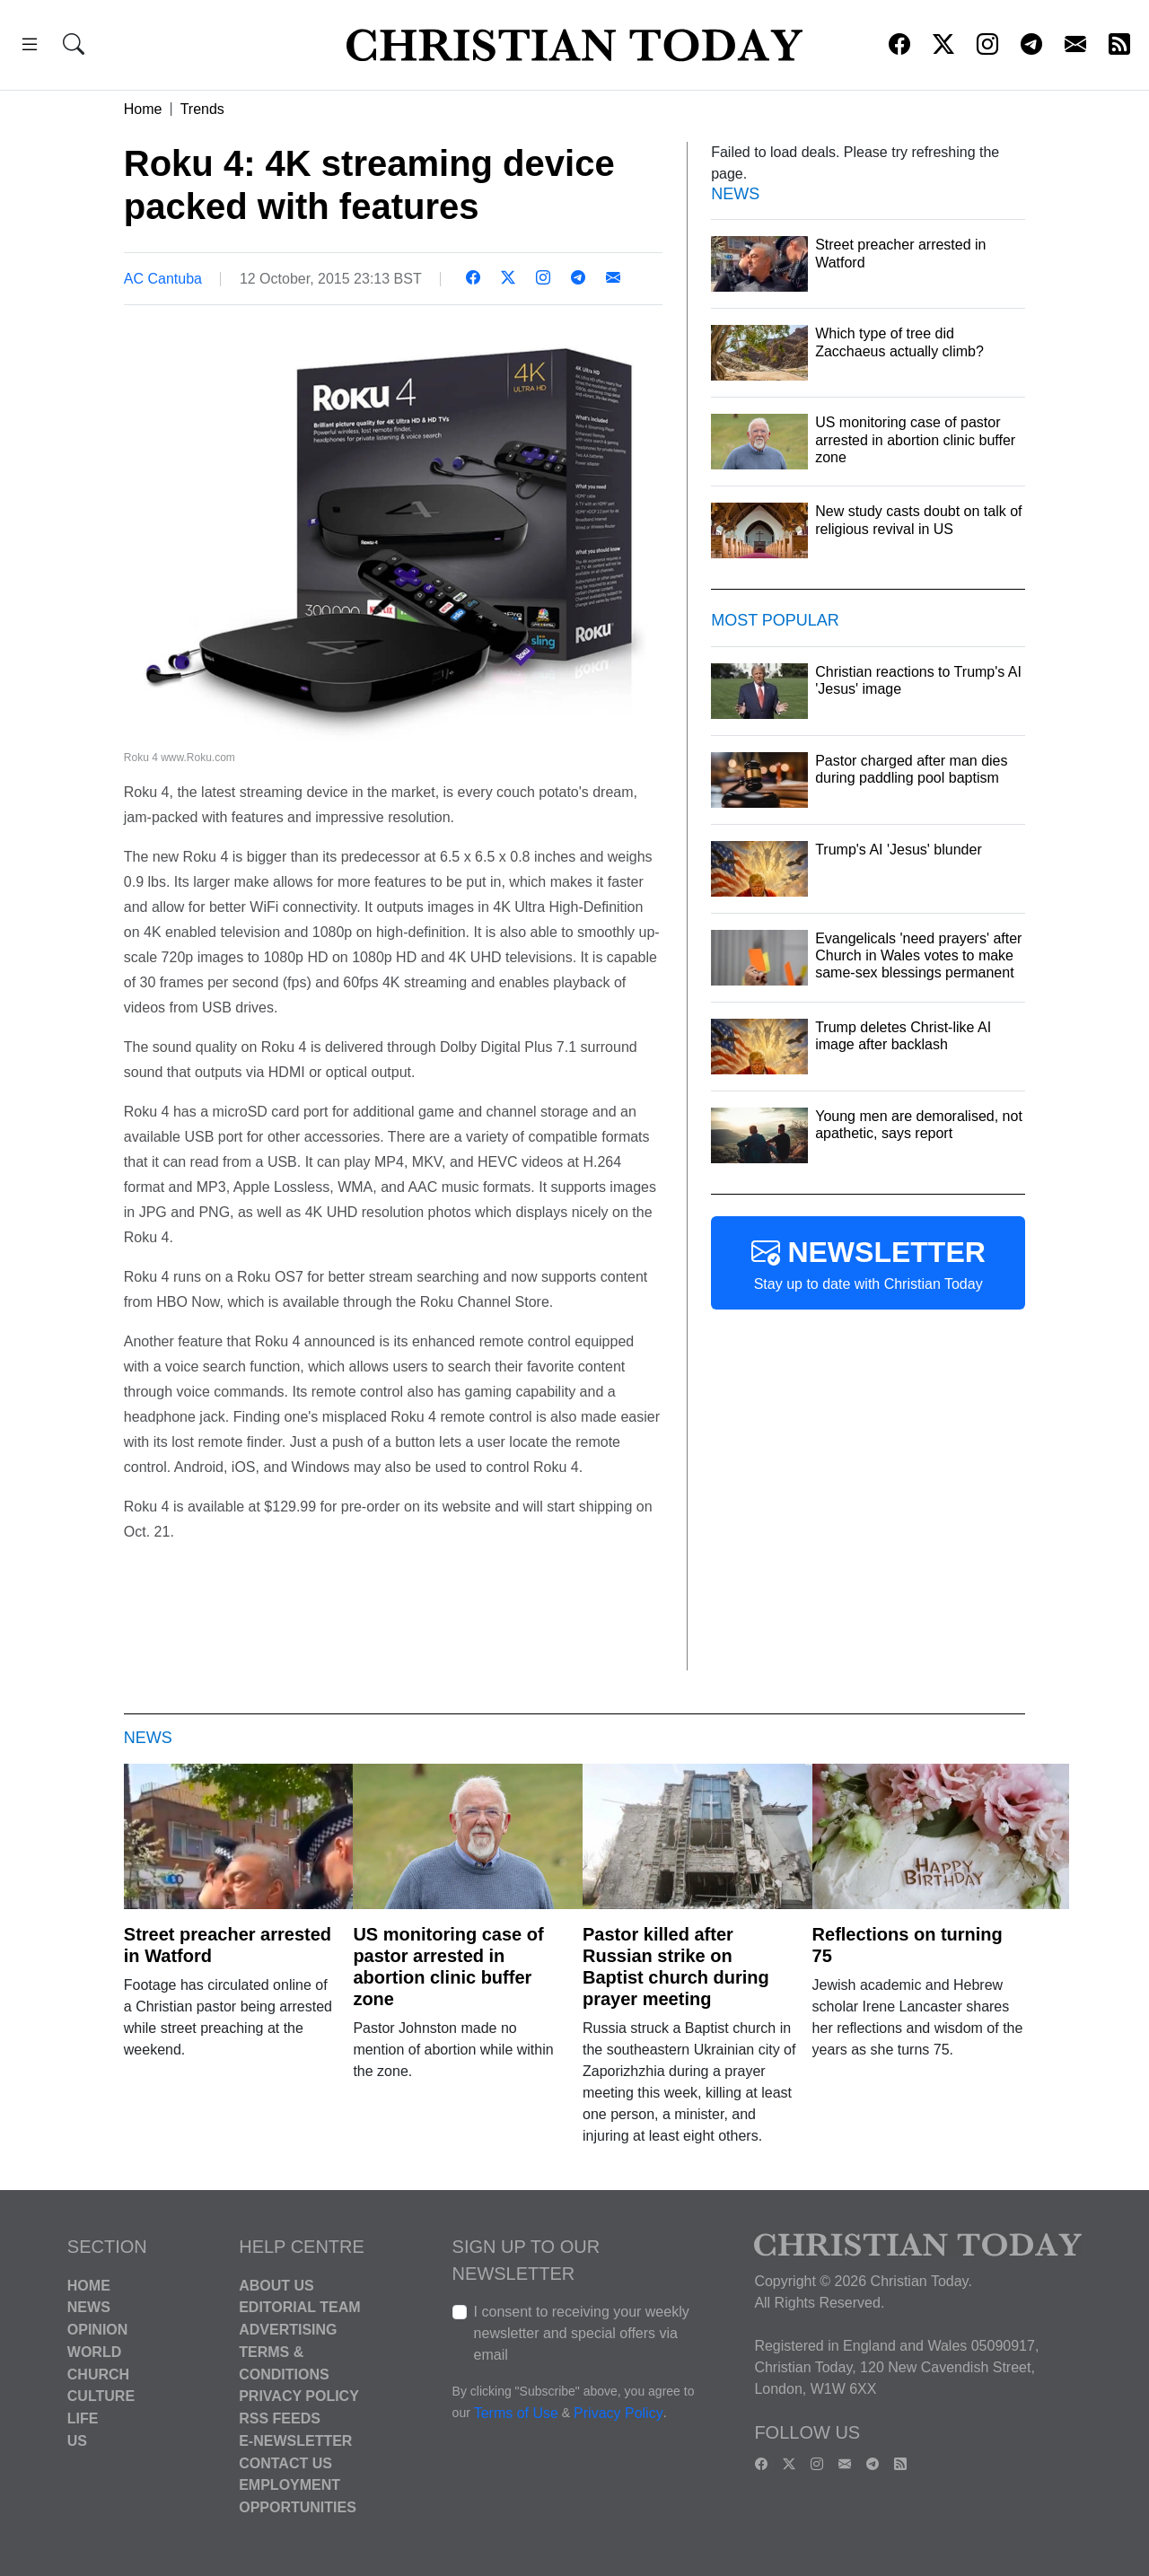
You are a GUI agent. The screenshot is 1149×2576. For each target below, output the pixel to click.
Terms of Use (516, 2413)
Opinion (97, 2329)
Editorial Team (299, 2307)
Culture (101, 2396)
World (94, 2352)
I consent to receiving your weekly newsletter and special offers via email (581, 2333)
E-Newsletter (295, 2441)
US (77, 2441)
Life (83, 2418)
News (88, 2307)
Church (98, 2373)
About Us (276, 2284)
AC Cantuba (163, 278)
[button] (29, 47)
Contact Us (285, 2462)
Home (143, 109)
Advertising (288, 2329)
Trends (202, 109)
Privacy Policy (299, 2396)
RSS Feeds (279, 2418)
